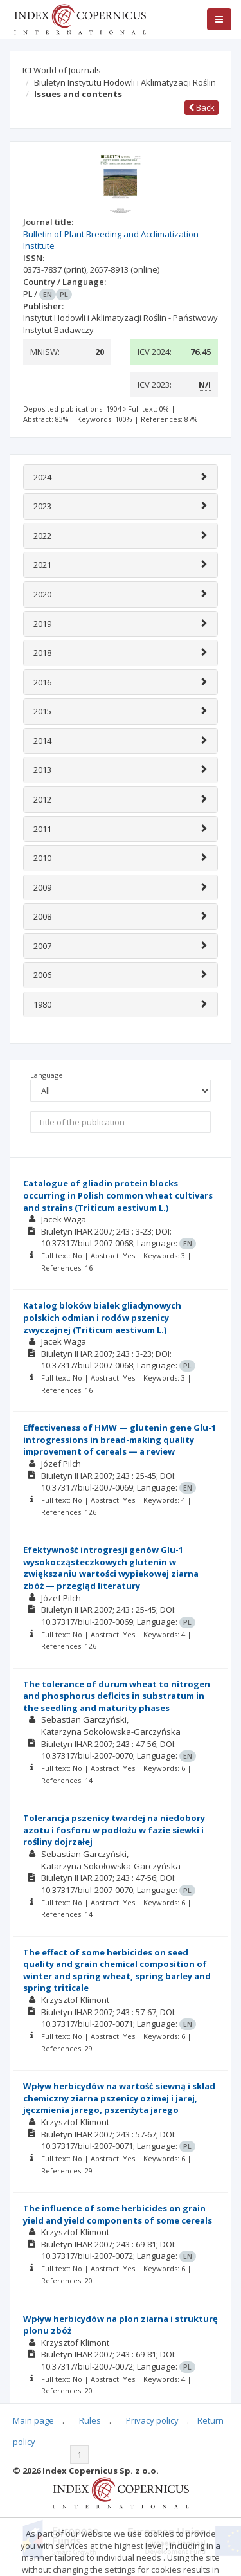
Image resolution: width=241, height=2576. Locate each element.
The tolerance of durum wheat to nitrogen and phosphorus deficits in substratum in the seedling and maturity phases (116, 1696)
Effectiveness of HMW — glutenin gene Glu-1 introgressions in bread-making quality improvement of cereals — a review (119, 1439)
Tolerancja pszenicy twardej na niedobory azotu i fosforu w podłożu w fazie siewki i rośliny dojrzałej (114, 1829)
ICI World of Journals (61, 70)
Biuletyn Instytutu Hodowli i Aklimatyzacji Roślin (125, 82)
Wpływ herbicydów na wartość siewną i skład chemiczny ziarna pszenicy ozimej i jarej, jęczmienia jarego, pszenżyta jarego (119, 2098)
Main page (33, 2420)
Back (201, 107)
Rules (90, 2420)
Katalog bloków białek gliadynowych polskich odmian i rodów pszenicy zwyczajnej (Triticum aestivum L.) (102, 1317)
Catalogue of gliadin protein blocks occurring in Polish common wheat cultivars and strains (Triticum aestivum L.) (118, 1195)
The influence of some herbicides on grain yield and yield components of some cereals (117, 2214)
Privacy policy (152, 2420)
